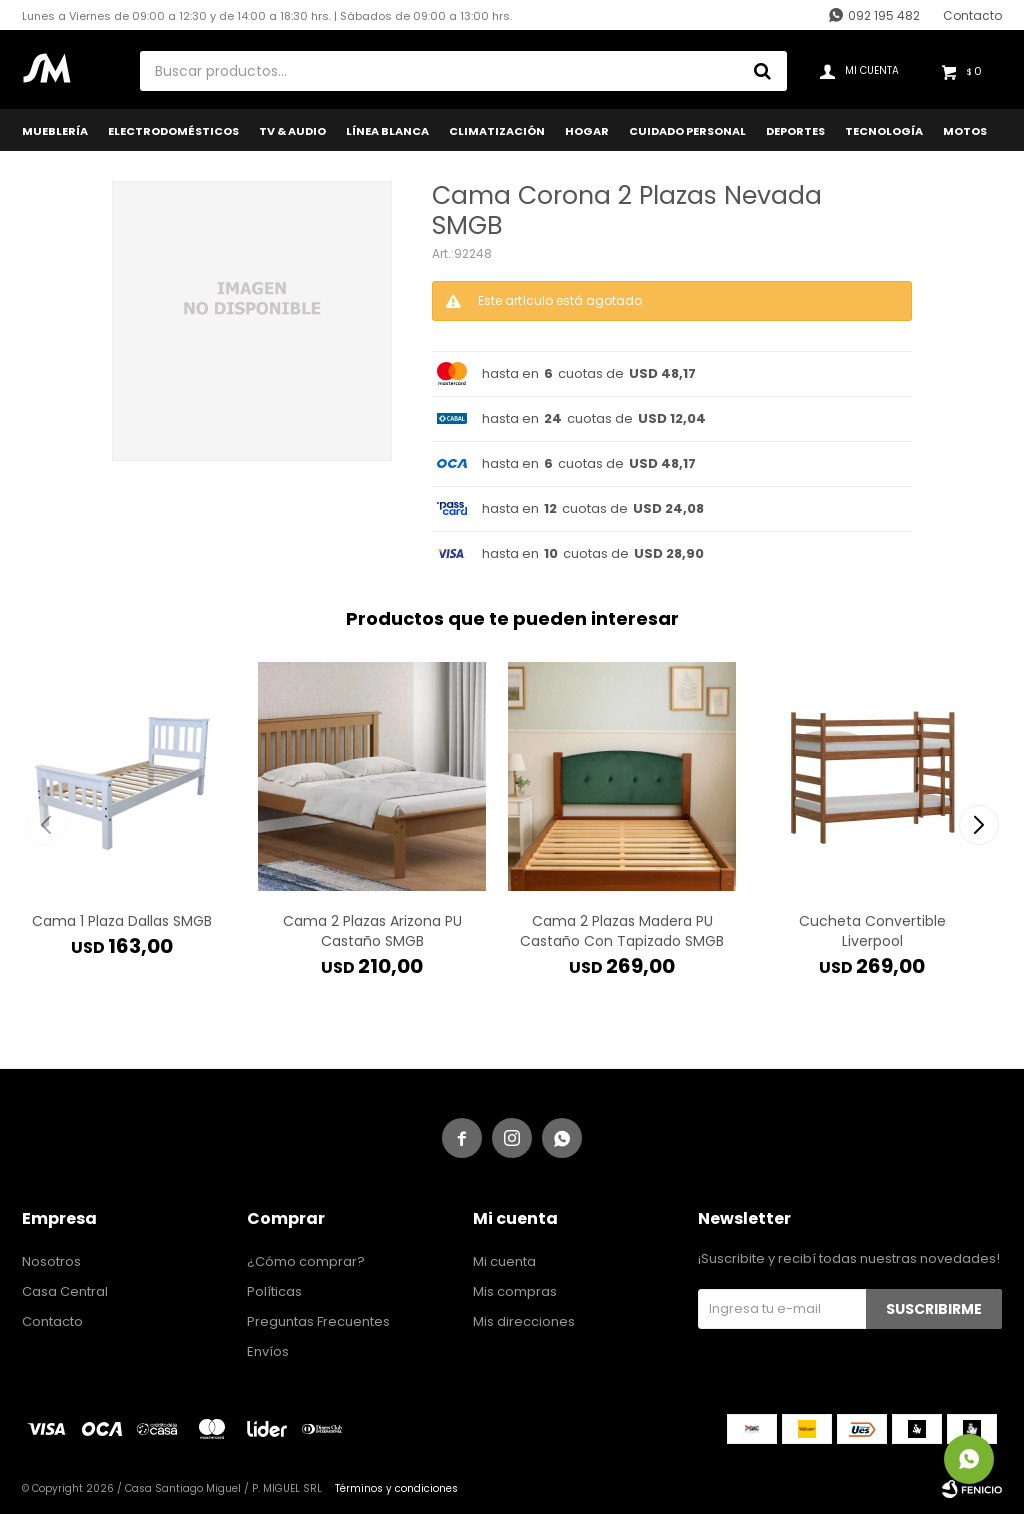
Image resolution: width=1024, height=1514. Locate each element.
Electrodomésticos (173, 131)
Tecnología (884, 131)
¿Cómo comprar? (306, 1261)
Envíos (268, 1351)
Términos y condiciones (396, 1488)
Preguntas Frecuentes (318, 1321)
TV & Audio (292, 131)
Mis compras (515, 1291)
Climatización (497, 131)
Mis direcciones (524, 1321)
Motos (965, 131)
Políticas (274, 1291)
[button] (978, 825)
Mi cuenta (504, 1261)
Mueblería (55, 131)
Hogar (587, 131)
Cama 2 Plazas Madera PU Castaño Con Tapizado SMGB (622, 931)
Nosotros (51, 1261)
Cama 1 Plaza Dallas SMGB (122, 921)
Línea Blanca (387, 131)
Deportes (795, 131)
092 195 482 (884, 15)
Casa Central (65, 1291)
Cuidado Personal (687, 131)
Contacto (972, 15)
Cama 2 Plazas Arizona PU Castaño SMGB (372, 931)
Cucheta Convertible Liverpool (872, 931)
